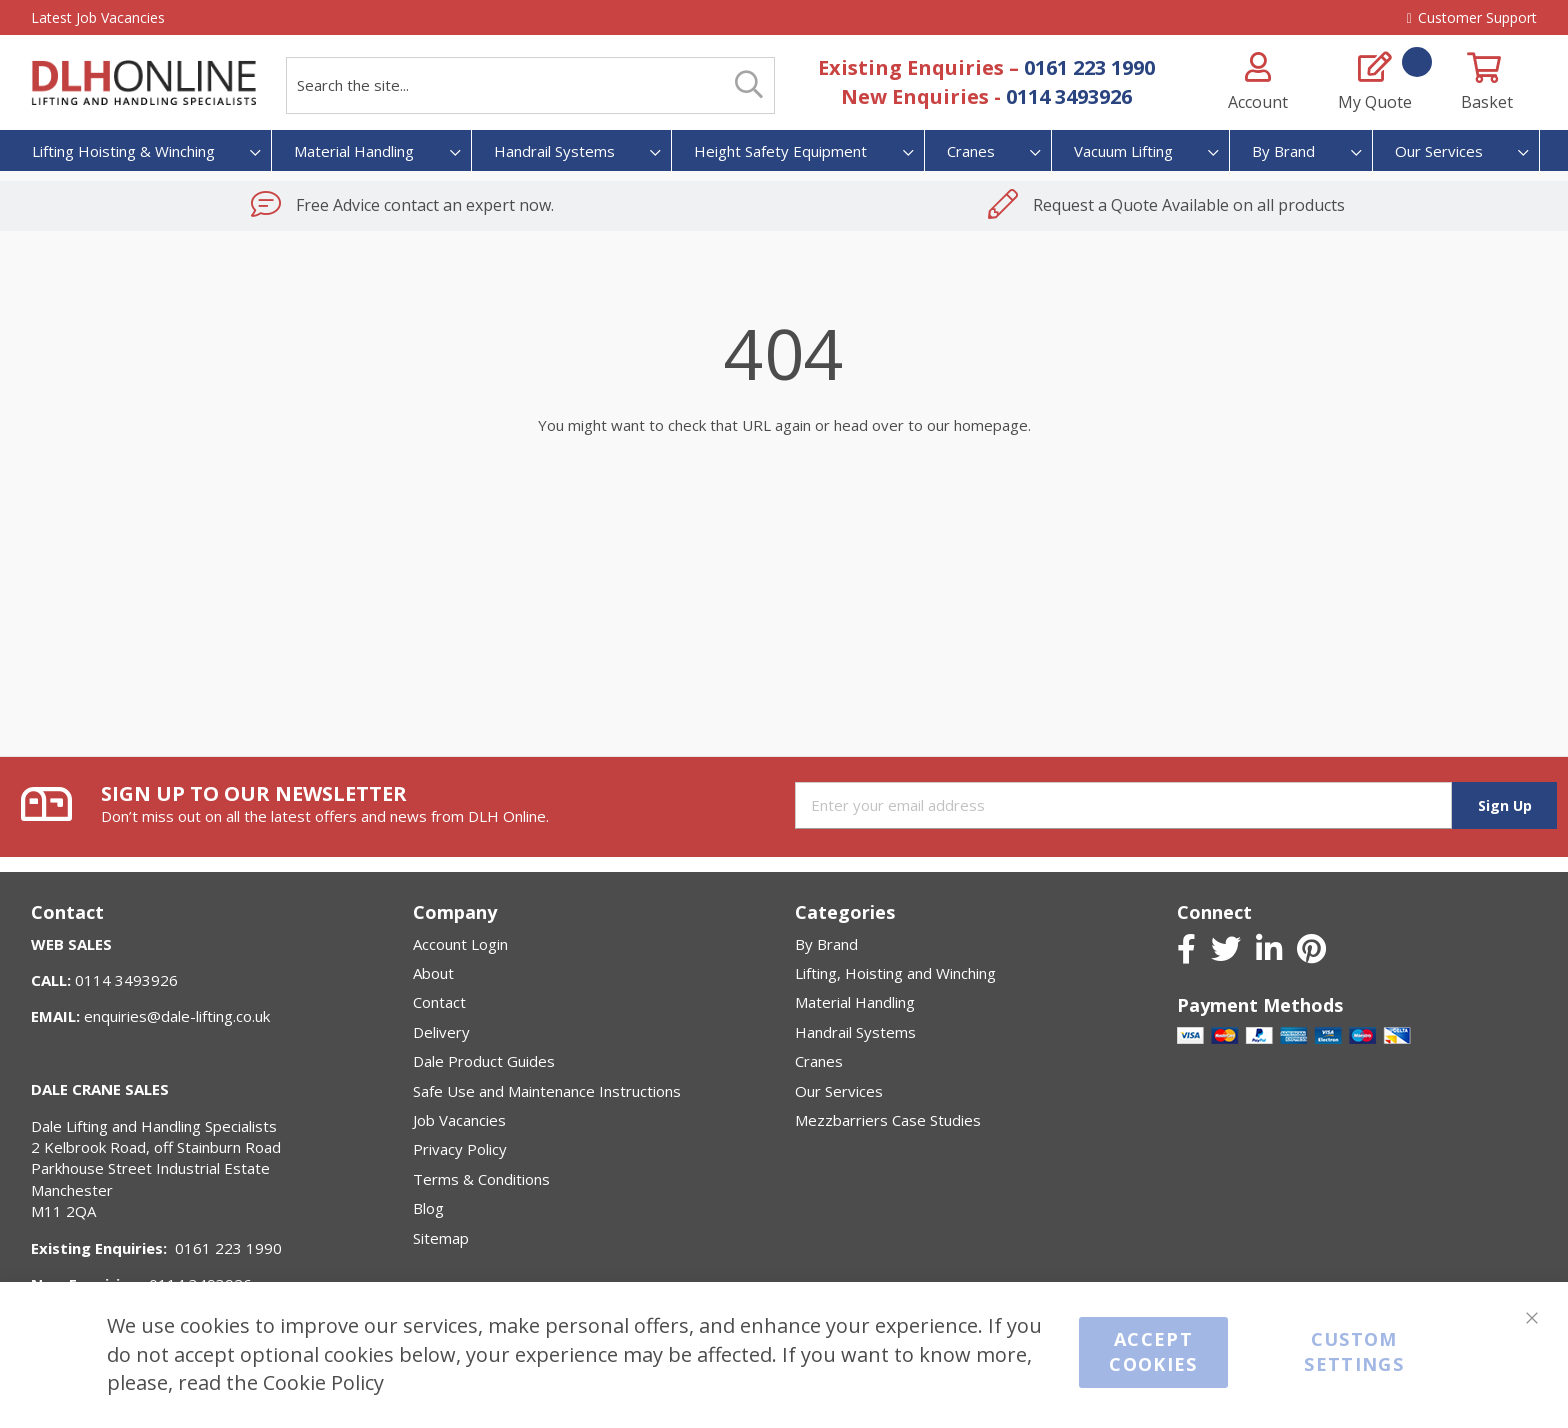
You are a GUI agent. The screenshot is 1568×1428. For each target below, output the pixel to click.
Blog (428, 1208)
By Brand (826, 944)
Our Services (839, 1091)
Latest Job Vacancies (98, 17)
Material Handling (855, 1002)
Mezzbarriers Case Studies (888, 1120)
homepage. (992, 425)
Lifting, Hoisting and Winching (895, 973)
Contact (439, 1002)
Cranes (819, 1061)
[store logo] (143, 83)
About (433, 973)
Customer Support (1472, 17)
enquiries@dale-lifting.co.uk (177, 1016)
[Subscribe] (1504, 805)
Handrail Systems (855, 1032)
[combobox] (530, 85)
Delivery (441, 1032)
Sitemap (441, 1238)
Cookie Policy (323, 1382)
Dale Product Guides (484, 1061)
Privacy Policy (460, 1149)
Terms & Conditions (481, 1179)
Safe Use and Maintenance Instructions (547, 1091)
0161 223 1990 (1089, 67)
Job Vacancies (459, 1120)
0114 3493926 (1069, 96)
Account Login (460, 944)
